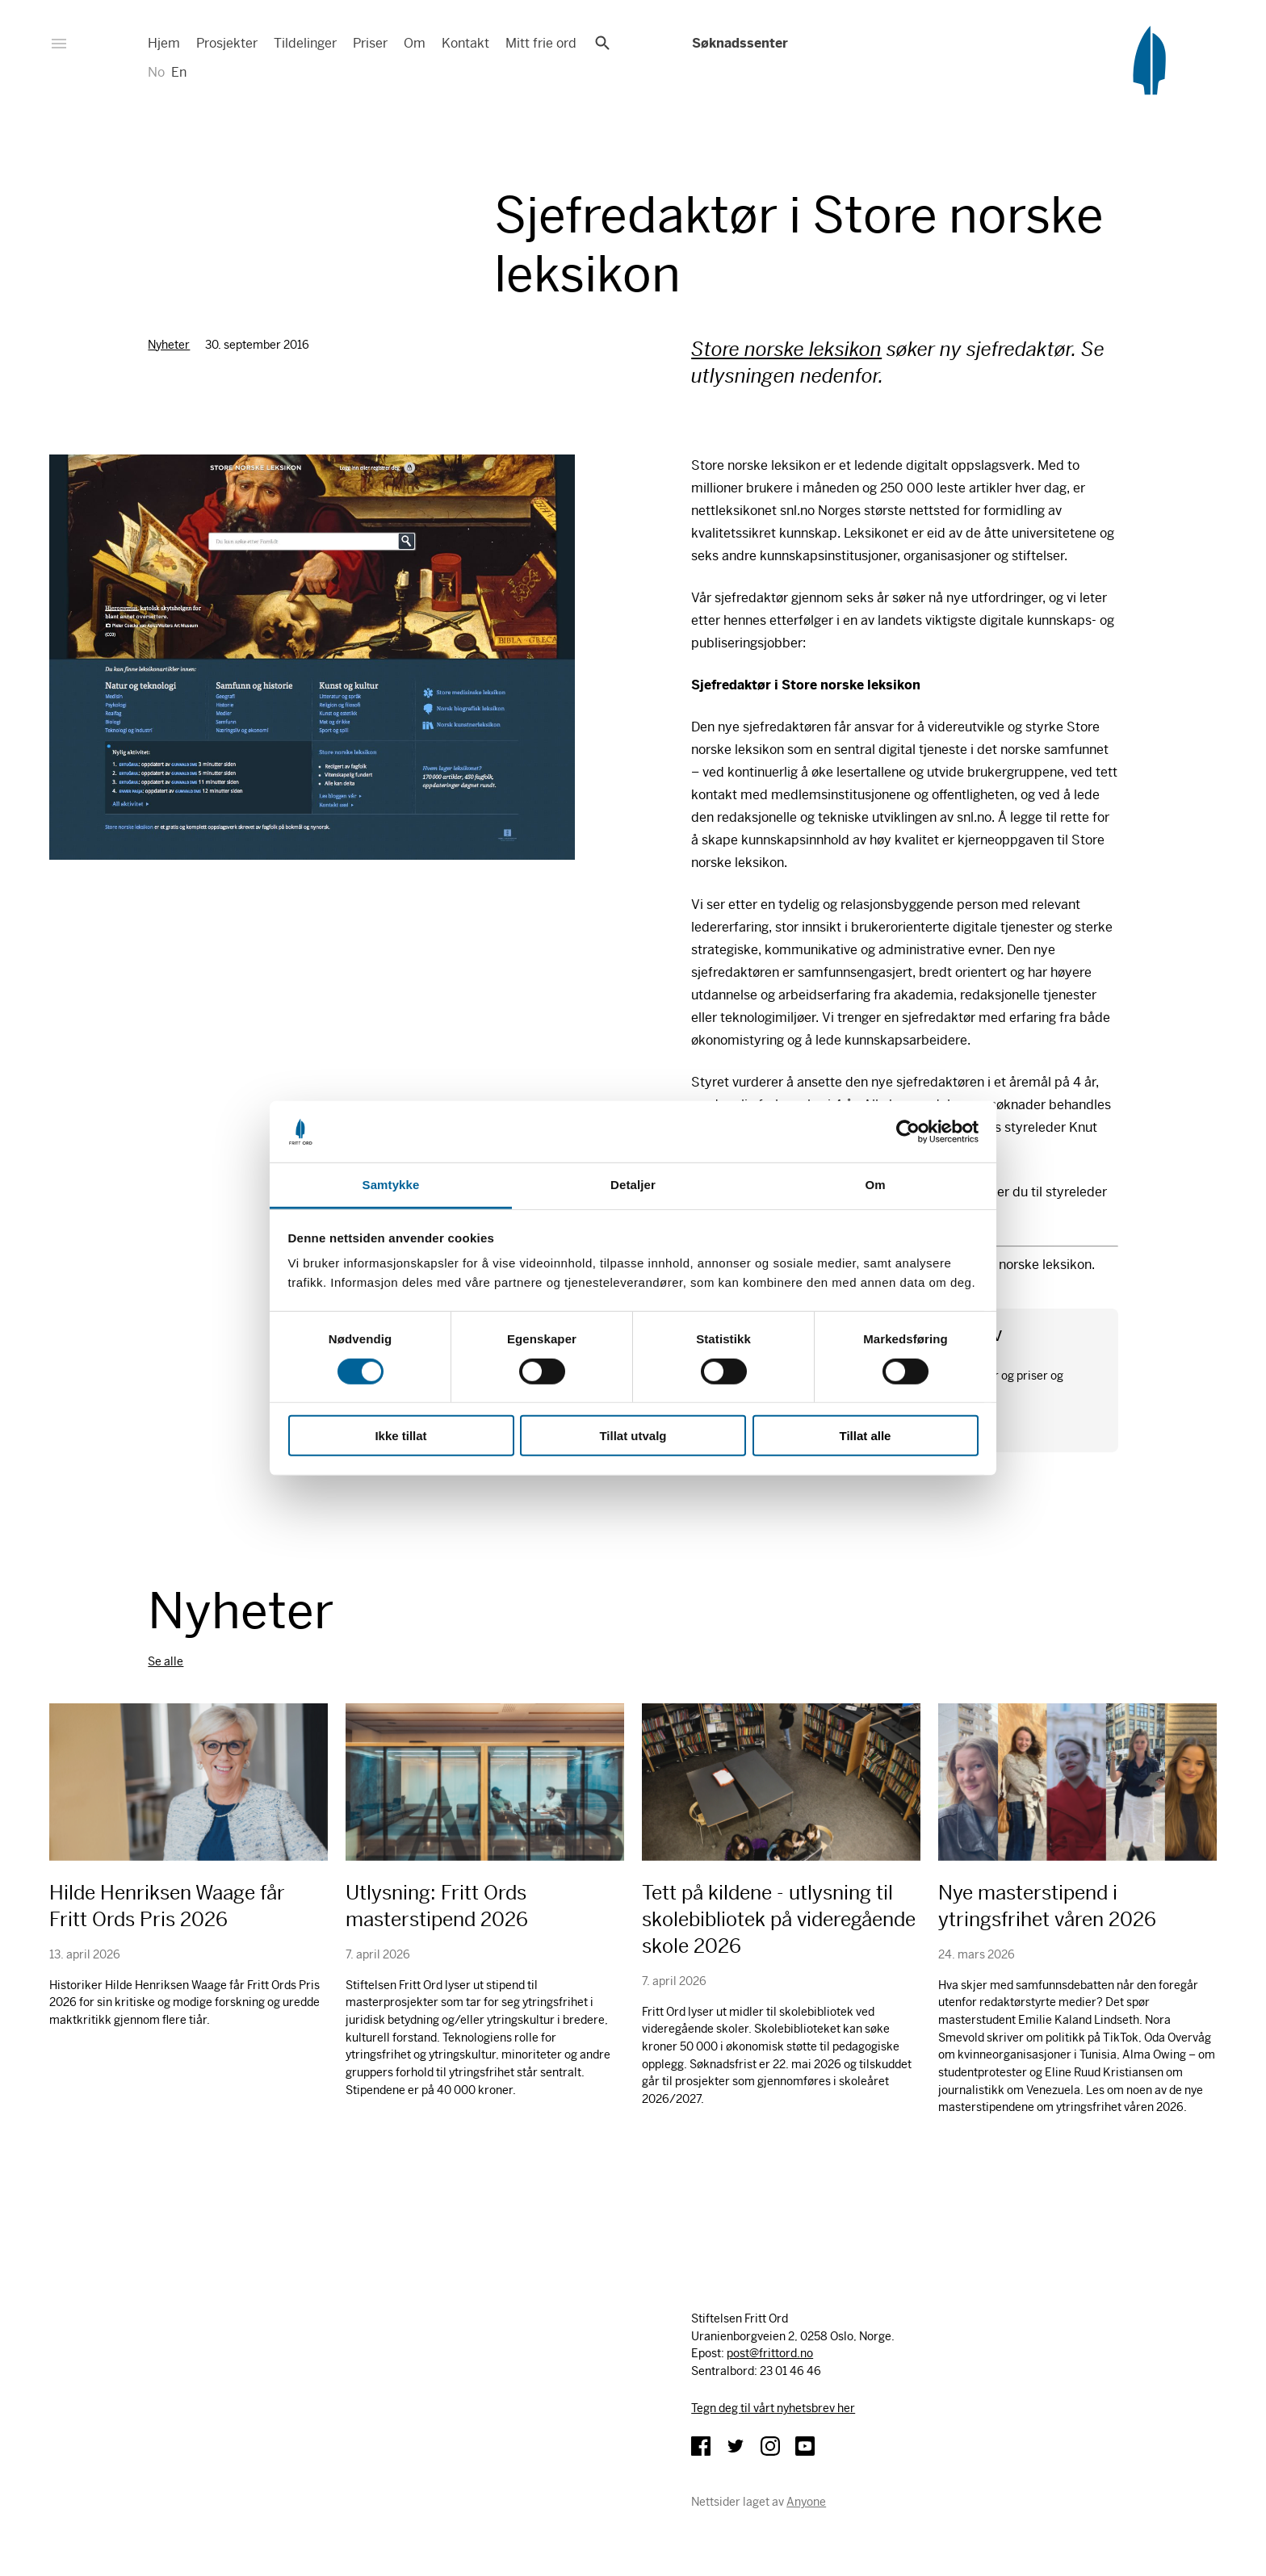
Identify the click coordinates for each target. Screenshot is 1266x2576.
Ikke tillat (400, 1436)
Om (414, 43)
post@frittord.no (770, 2353)
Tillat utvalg (632, 1436)
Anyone (806, 2501)
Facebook (701, 2446)
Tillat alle (865, 1436)
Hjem (164, 43)
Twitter (735, 2446)
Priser (370, 43)
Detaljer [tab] (633, 1185)
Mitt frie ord (540, 43)
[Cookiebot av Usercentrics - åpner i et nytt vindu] (908, 1132)
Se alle (165, 1661)
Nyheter (169, 344)
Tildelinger (305, 43)
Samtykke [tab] (391, 1185)
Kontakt (465, 43)
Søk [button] (602, 42)
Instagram (770, 2446)
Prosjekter (227, 43)
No (156, 72)
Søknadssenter (739, 43)
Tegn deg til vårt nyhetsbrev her (773, 2408)
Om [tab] (875, 1185)
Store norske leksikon (786, 349)
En (179, 72)
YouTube (805, 2446)
